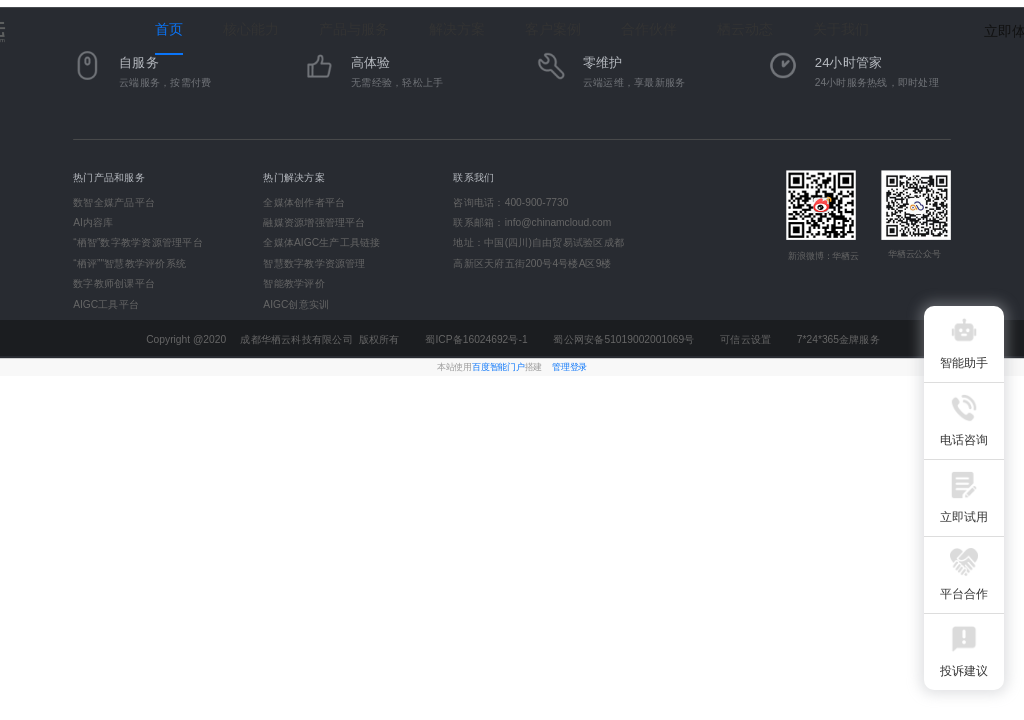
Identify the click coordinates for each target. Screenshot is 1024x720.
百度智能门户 (498, 367)
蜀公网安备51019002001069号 (623, 340)
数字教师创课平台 (114, 284)
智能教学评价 (293, 284)
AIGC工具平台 (106, 304)
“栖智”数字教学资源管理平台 (138, 243)
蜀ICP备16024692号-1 (476, 340)
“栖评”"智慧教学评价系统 (129, 263)
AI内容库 (93, 223)
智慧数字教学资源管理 (314, 263)
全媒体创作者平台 (304, 202)
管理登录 (569, 367)
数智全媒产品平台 (114, 202)
